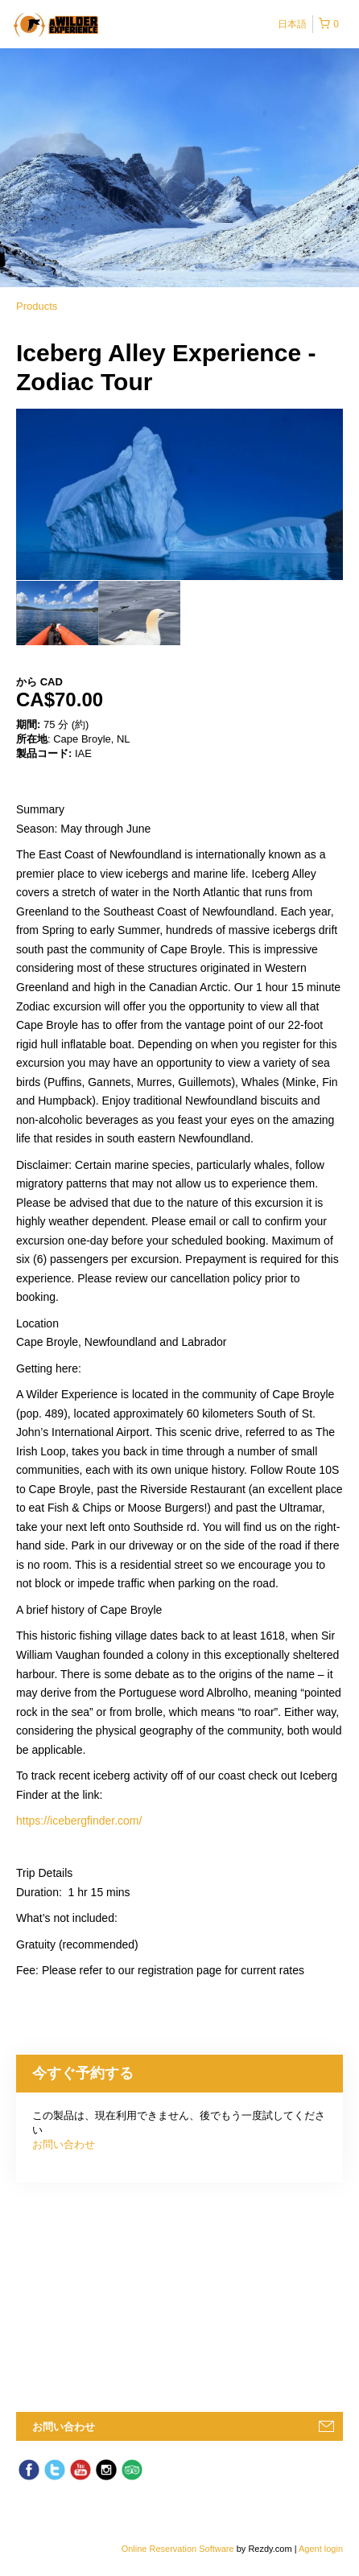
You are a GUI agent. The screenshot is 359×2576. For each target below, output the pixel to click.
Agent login (321, 2548)
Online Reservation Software (178, 2548)
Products (36, 306)
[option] (57, 613)
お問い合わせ (63, 2144)
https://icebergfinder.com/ (79, 1820)
